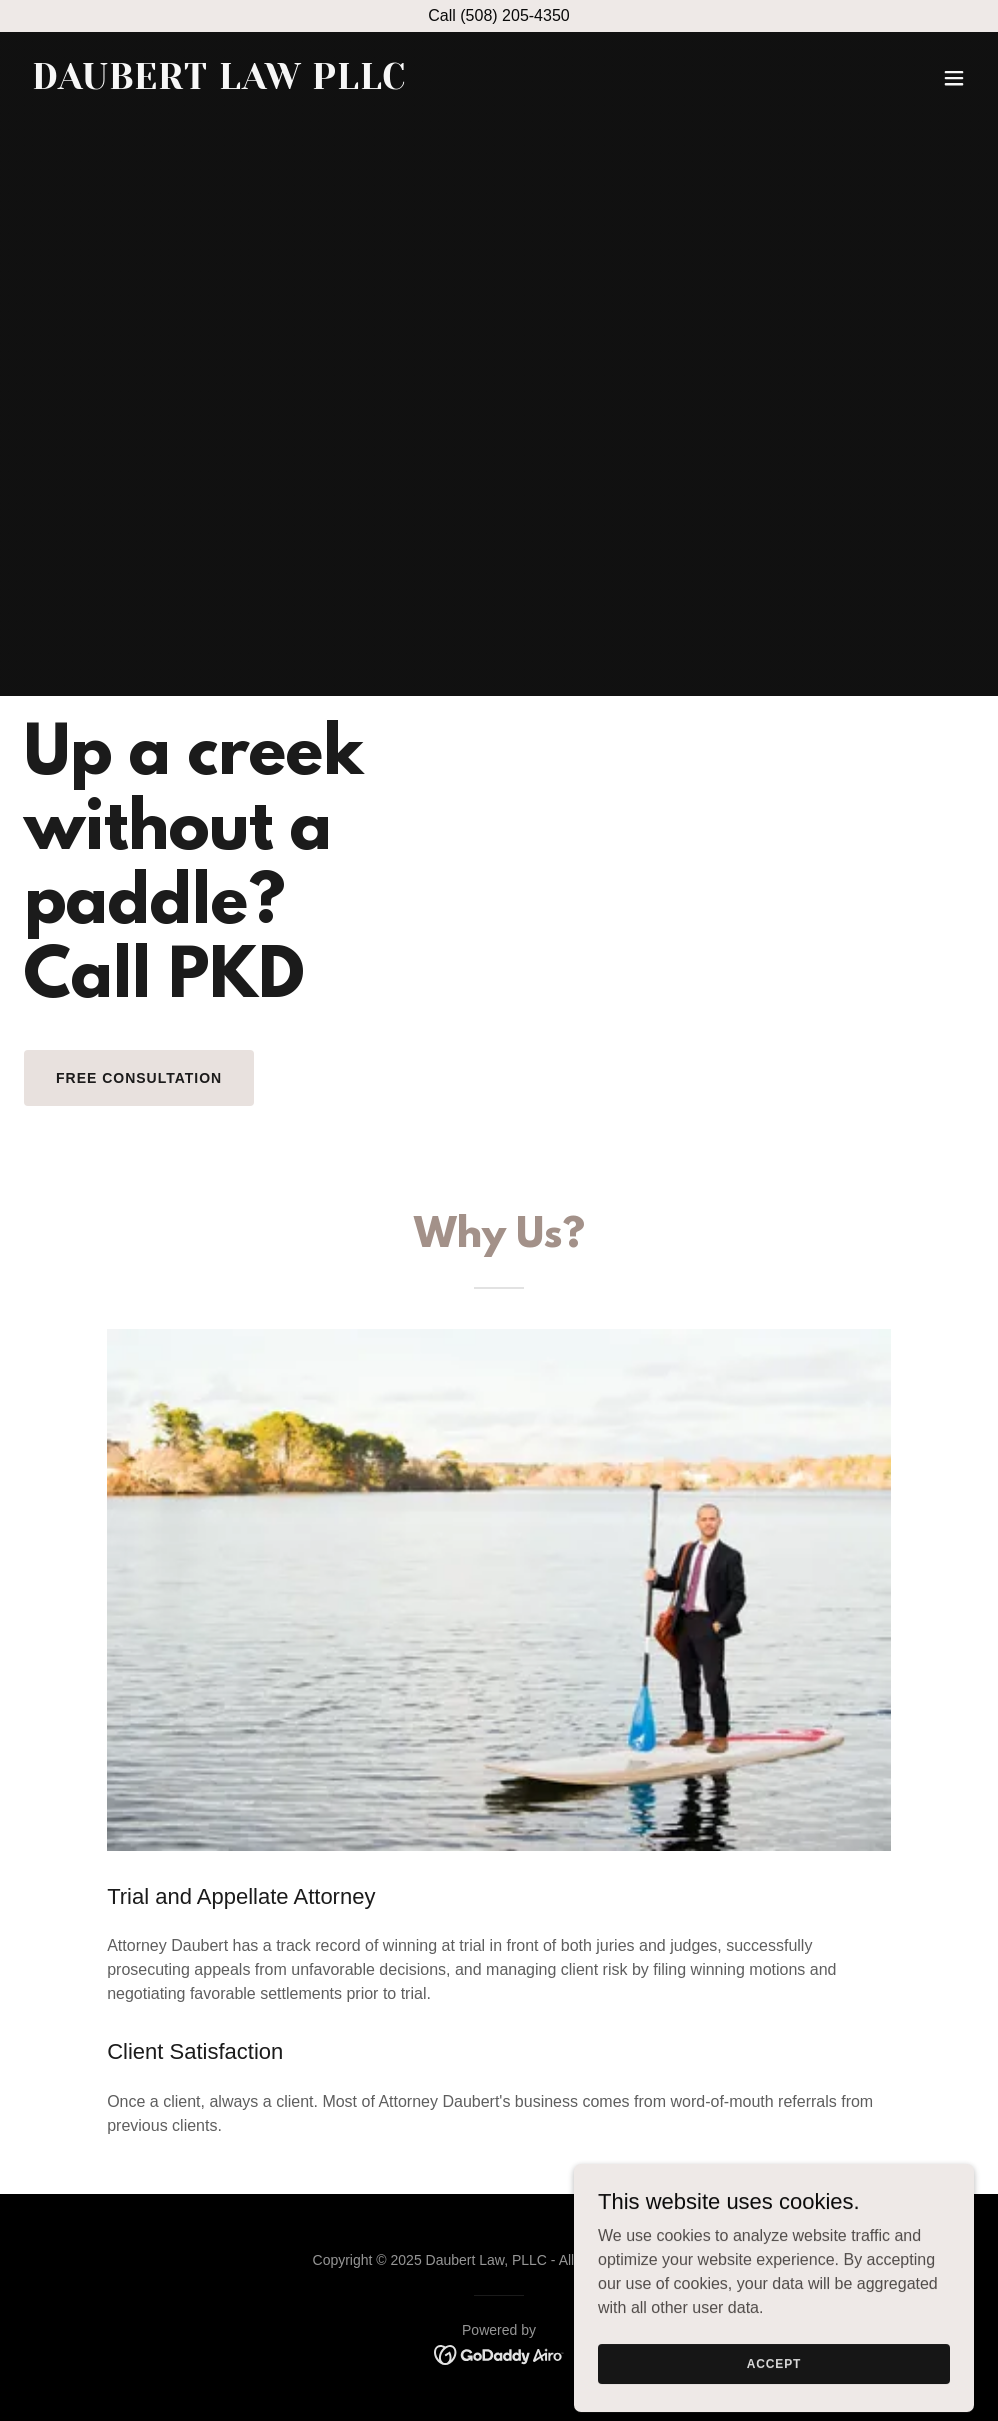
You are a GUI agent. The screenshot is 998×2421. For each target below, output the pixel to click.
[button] (954, 78)
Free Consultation (139, 1078)
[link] (219, 83)
